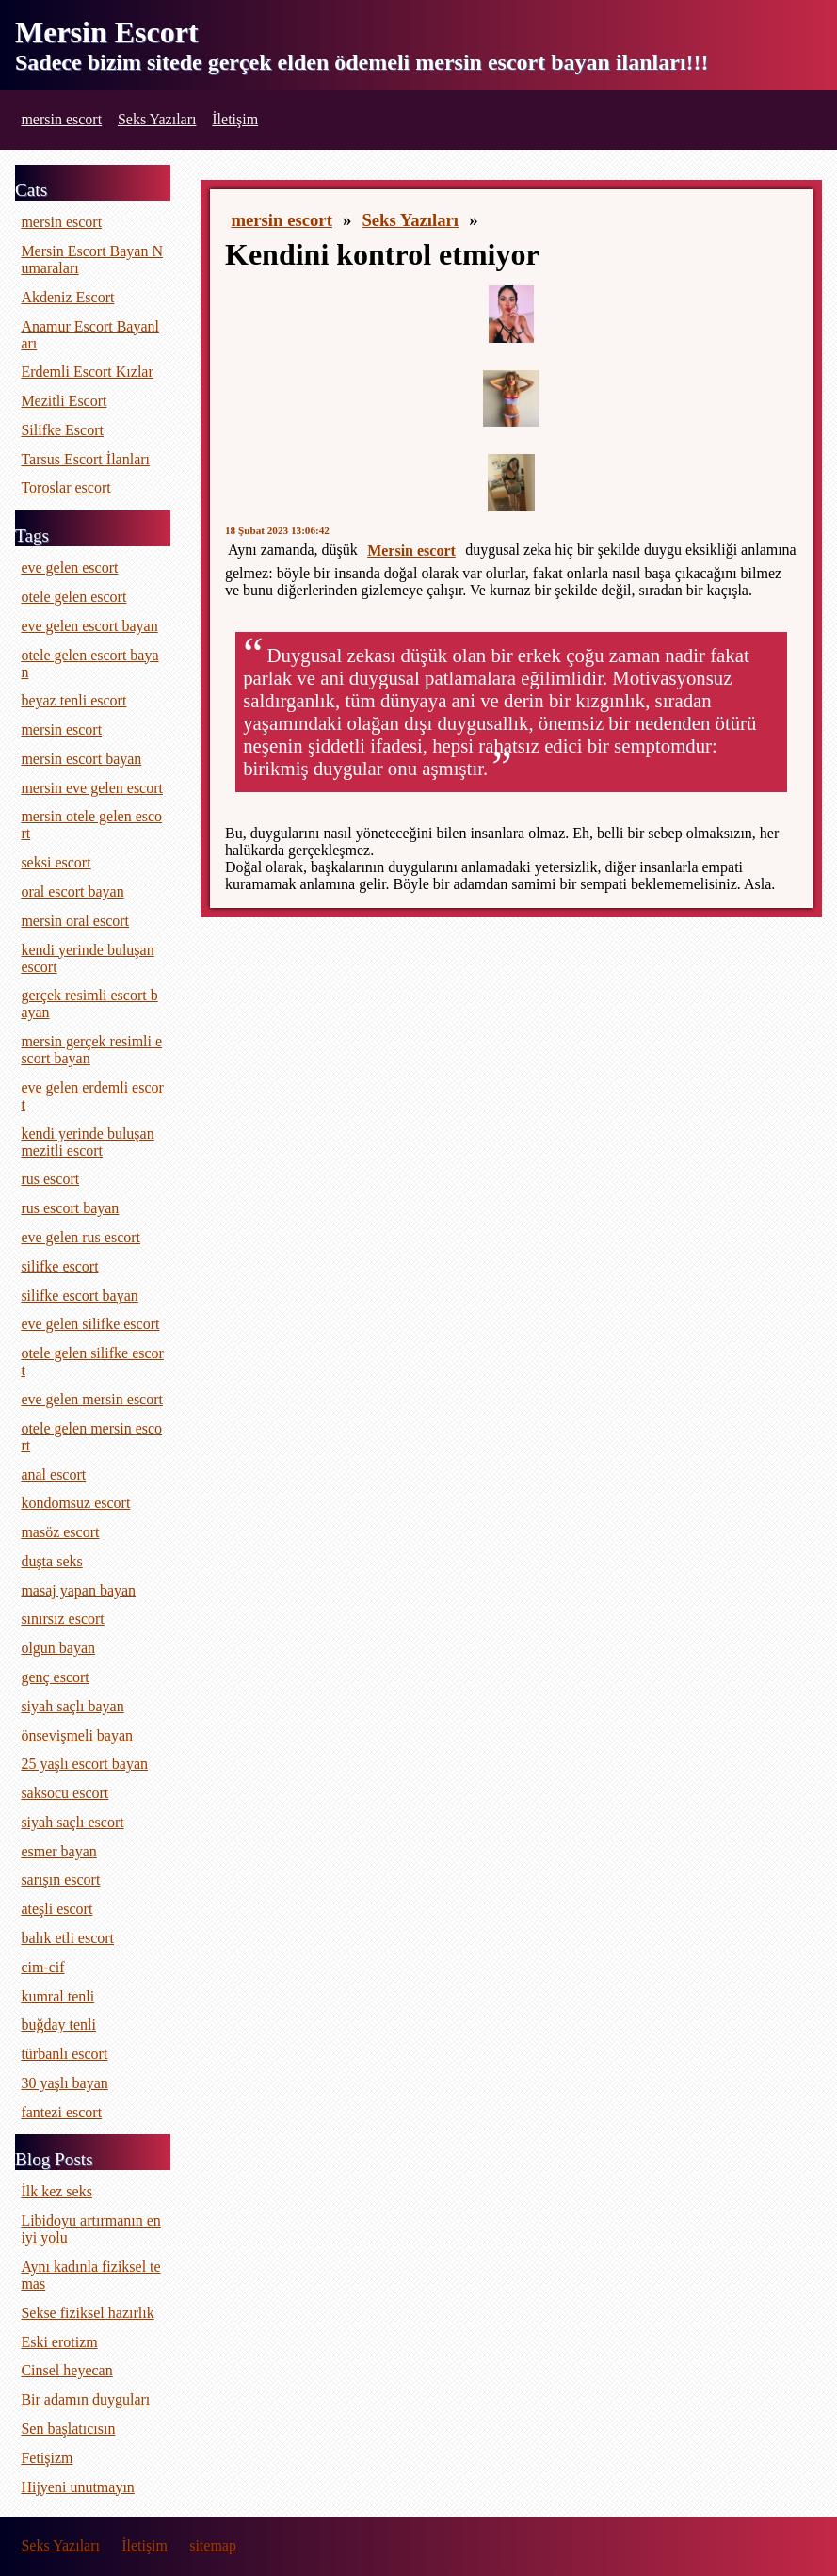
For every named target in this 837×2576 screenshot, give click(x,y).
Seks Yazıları (157, 119)
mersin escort (61, 119)
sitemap (212, 2545)
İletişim (235, 119)
